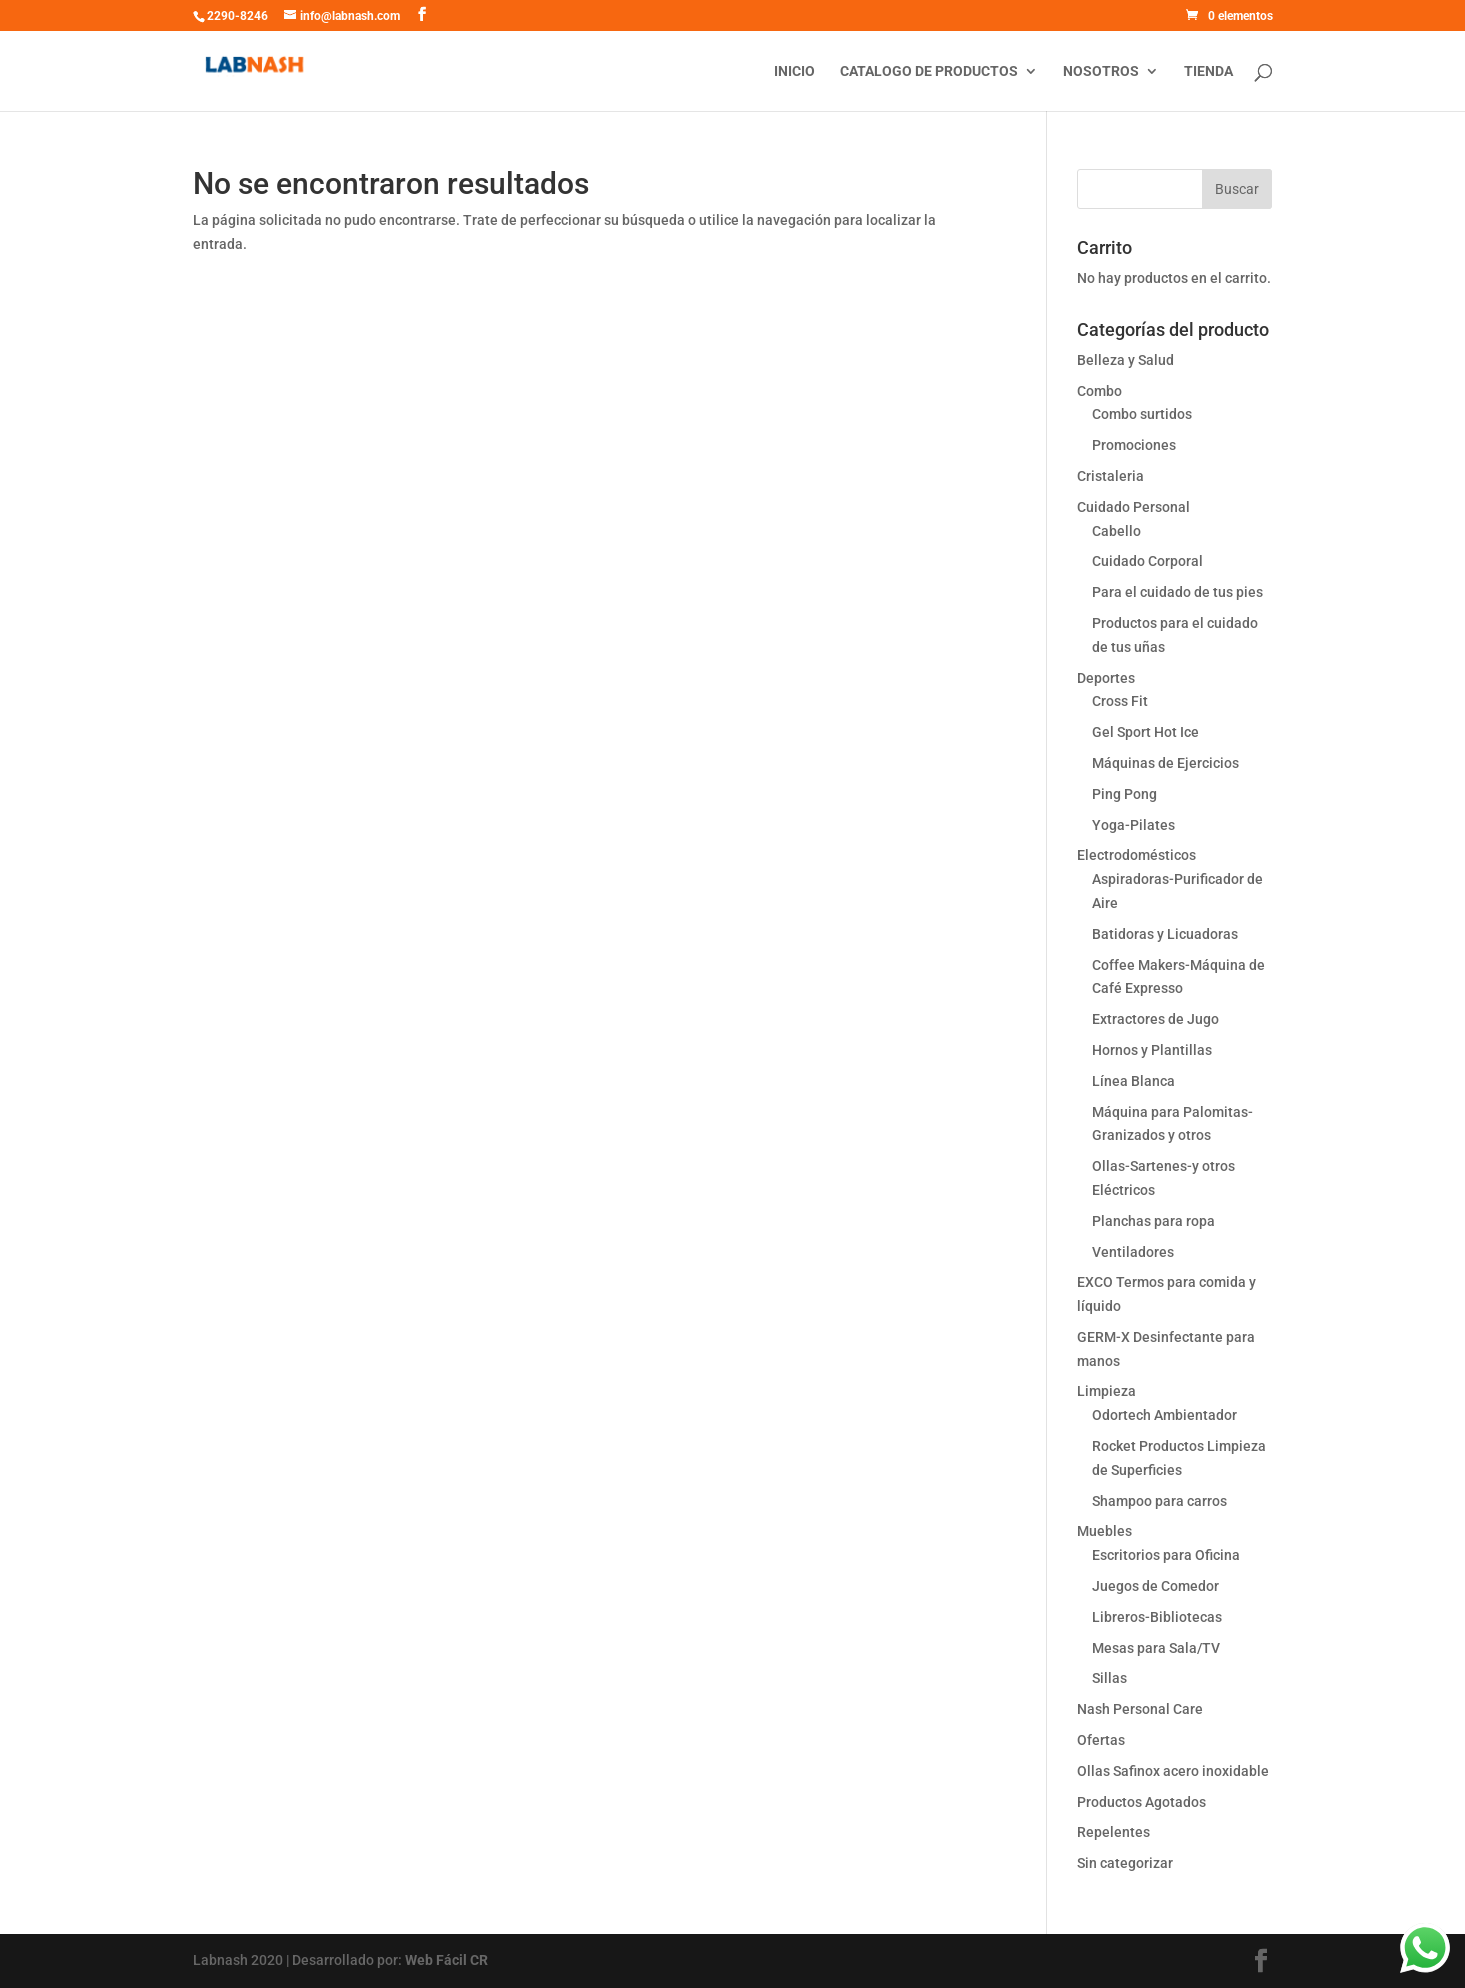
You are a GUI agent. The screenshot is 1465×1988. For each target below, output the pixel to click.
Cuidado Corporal (1147, 561)
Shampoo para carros (1159, 1501)
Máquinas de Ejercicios (1165, 763)
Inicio (794, 71)
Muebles (1104, 1531)
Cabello (1116, 531)
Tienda (1208, 71)
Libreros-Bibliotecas (1157, 1617)
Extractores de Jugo (1155, 1019)
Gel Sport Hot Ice (1145, 732)
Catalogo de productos (929, 71)
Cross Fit (1120, 701)
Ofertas (1101, 1740)
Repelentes (1113, 1832)
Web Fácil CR (446, 1960)
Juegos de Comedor (1155, 1586)
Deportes (1106, 678)
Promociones (1134, 445)
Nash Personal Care (1140, 1709)
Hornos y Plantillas (1152, 1050)
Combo (1099, 391)
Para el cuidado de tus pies (1177, 592)
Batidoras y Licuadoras (1165, 934)
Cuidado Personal (1133, 507)
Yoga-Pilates (1133, 825)
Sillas (1109, 1678)
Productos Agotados (1141, 1802)
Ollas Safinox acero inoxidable (1173, 1771)
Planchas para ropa (1153, 1221)
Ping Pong (1124, 794)
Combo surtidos (1142, 414)
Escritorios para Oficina (1166, 1555)
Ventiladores (1133, 1252)
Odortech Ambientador (1164, 1415)
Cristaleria (1110, 476)
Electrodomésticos (1136, 855)
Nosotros (1101, 71)
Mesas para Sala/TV (1156, 1648)
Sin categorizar (1125, 1863)
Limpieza (1106, 1391)
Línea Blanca (1133, 1081)
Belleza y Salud (1125, 360)
